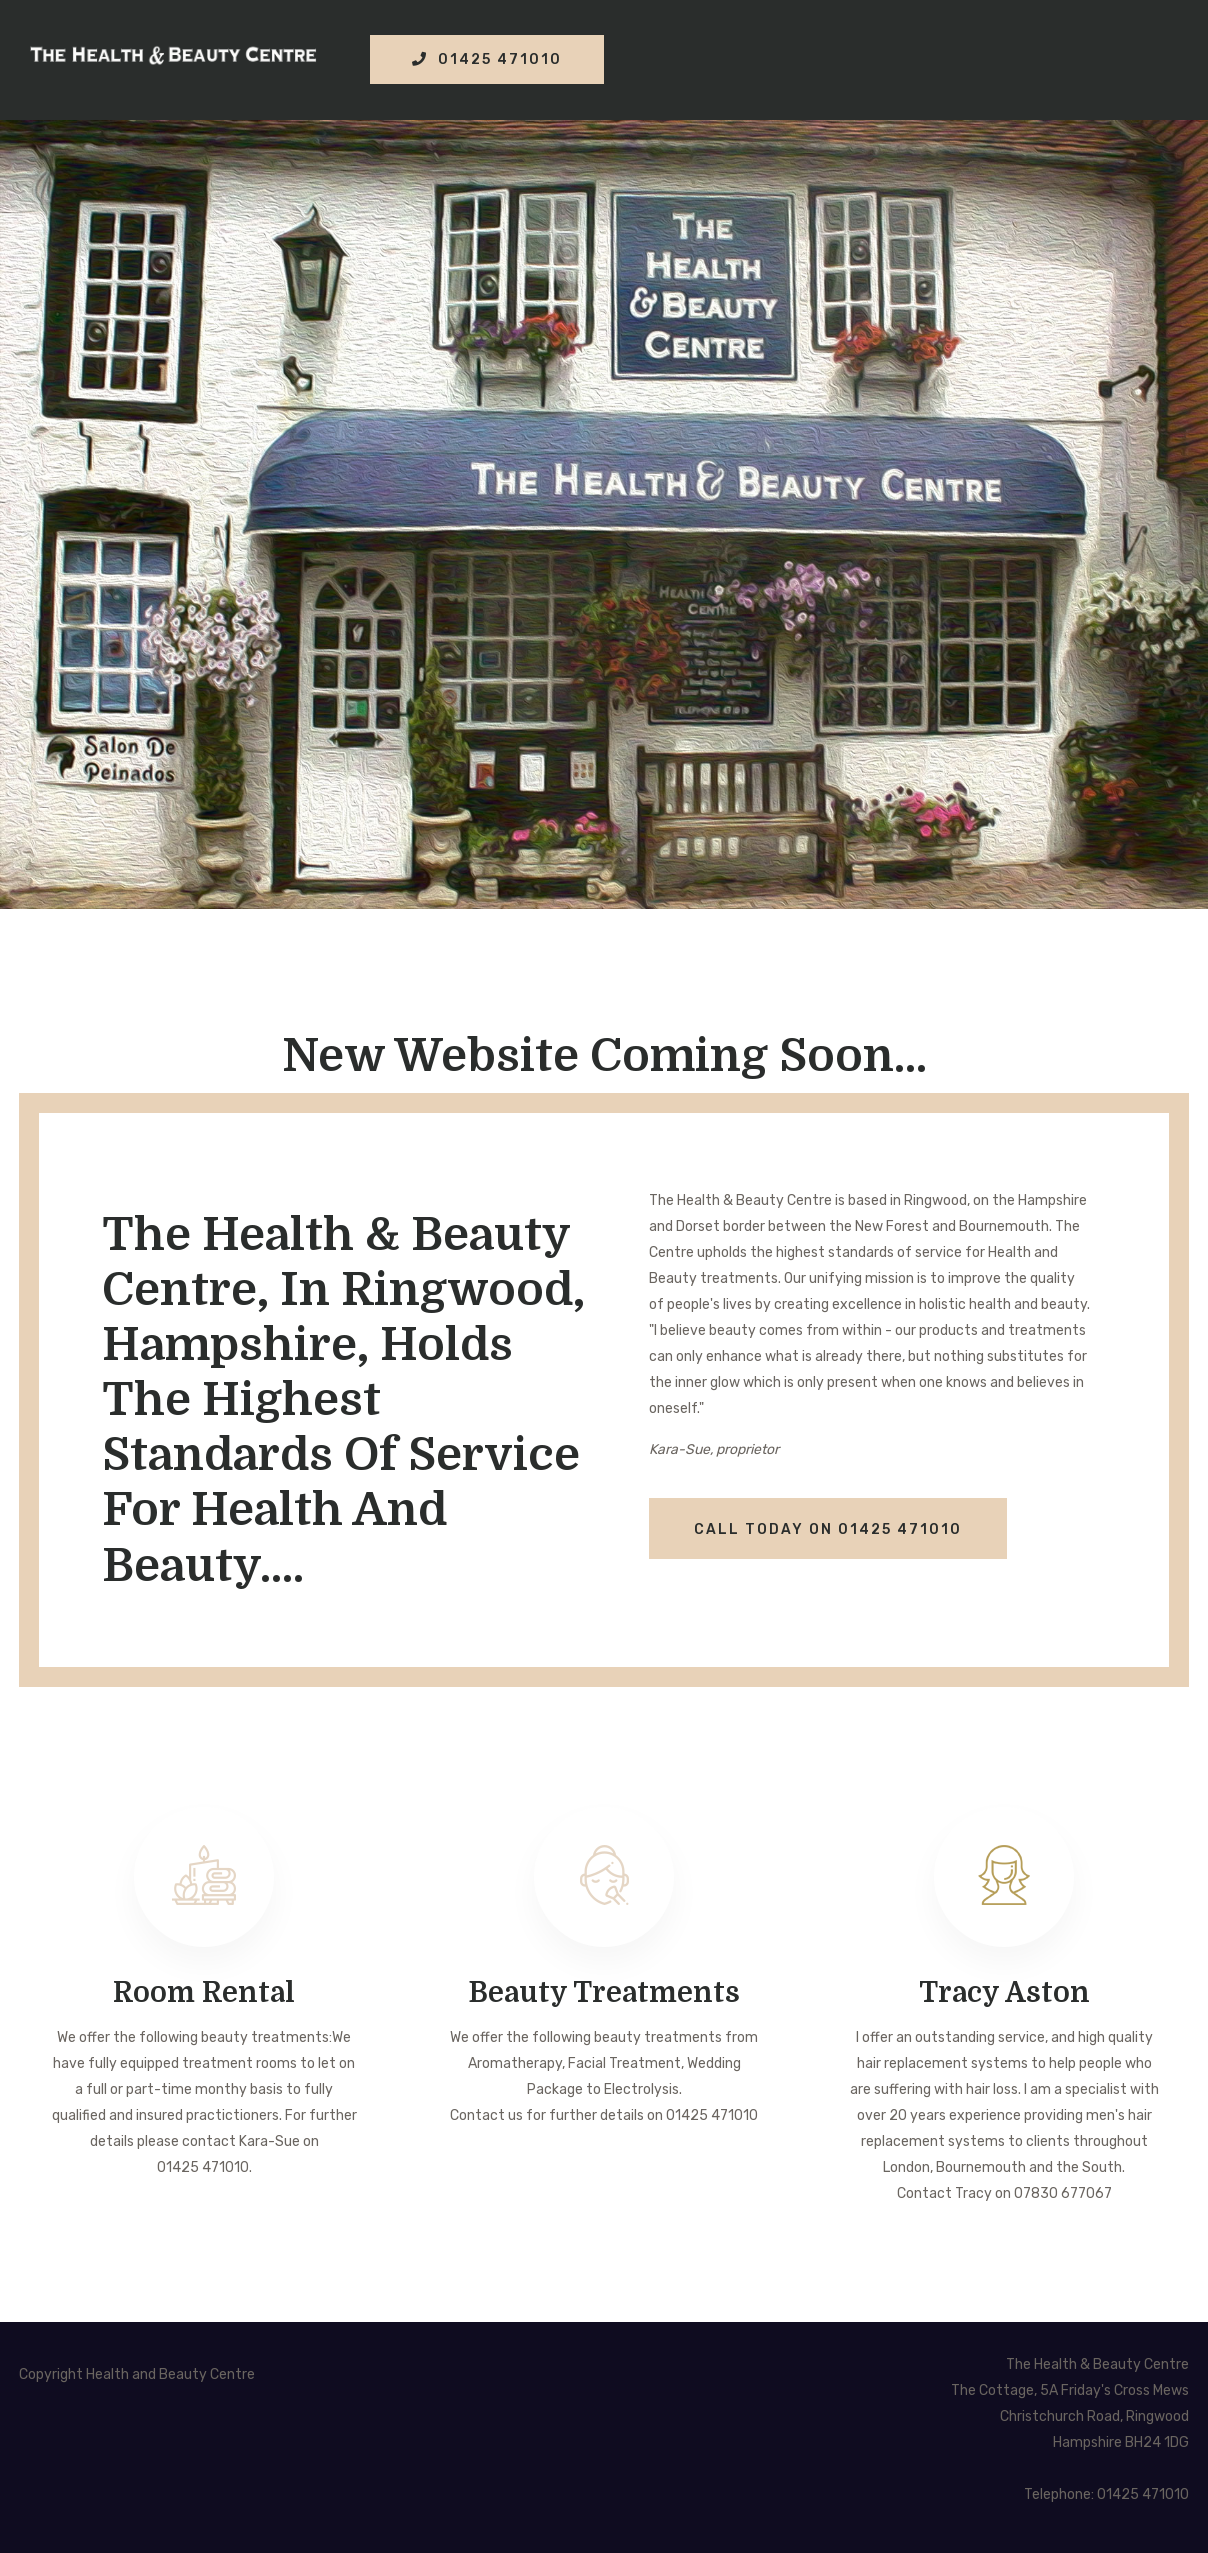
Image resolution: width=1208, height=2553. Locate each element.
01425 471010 (487, 59)
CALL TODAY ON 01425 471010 (828, 1529)
